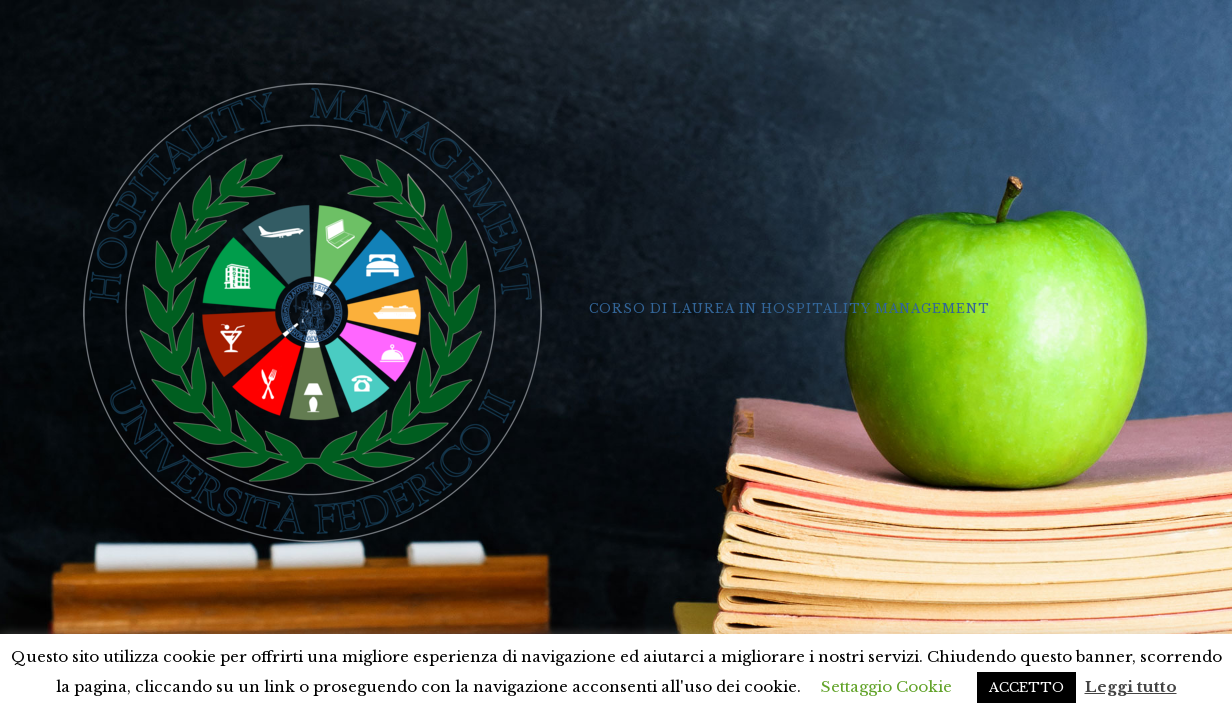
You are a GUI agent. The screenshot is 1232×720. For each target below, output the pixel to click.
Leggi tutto (1131, 686)
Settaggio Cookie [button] (886, 686)
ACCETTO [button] (1026, 687)
